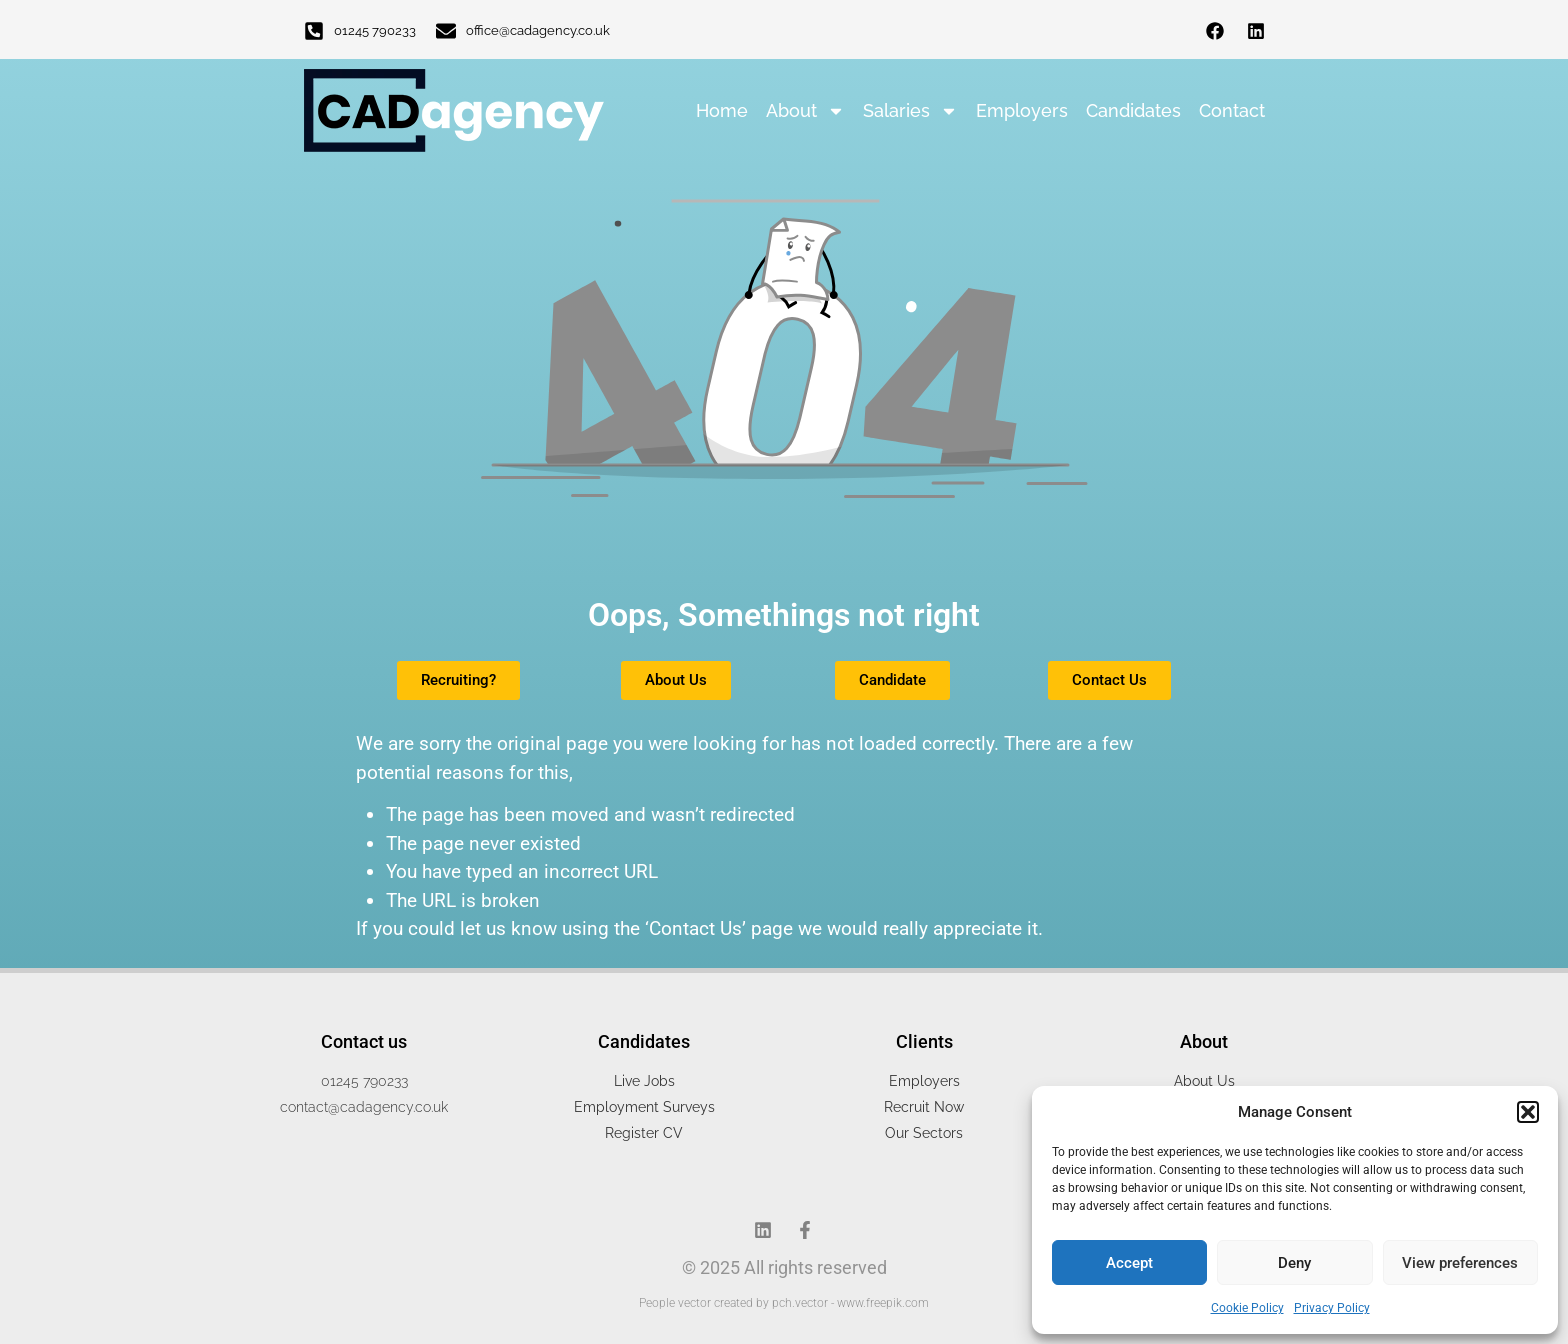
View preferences (1460, 1263)
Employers (1022, 110)
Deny (1294, 1263)
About (805, 111)
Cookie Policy (1247, 1308)
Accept (1129, 1263)
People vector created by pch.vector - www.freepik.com (784, 1303)
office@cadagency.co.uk (538, 30)
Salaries (910, 111)
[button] (1528, 1112)
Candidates (1133, 110)
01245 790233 (375, 30)
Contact (1232, 110)
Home (722, 110)
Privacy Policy (1332, 1308)
